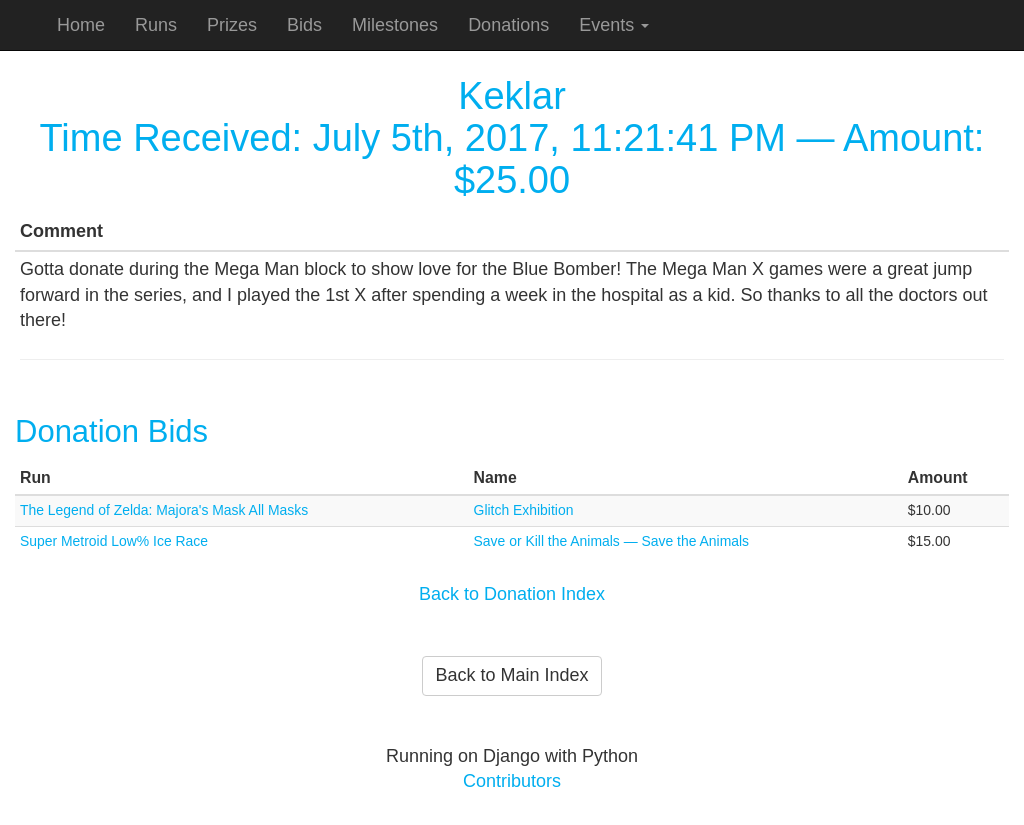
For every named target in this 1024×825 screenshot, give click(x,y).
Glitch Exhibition (524, 510)
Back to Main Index (511, 675)
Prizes (232, 25)
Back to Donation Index (512, 594)
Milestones (395, 25)
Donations (508, 25)
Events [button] (614, 25)
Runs (156, 25)
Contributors (512, 781)
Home (81, 25)
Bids (304, 25)
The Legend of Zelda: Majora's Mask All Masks (164, 510)
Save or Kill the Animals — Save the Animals (611, 541)
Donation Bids (111, 431)
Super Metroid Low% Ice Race (114, 541)
